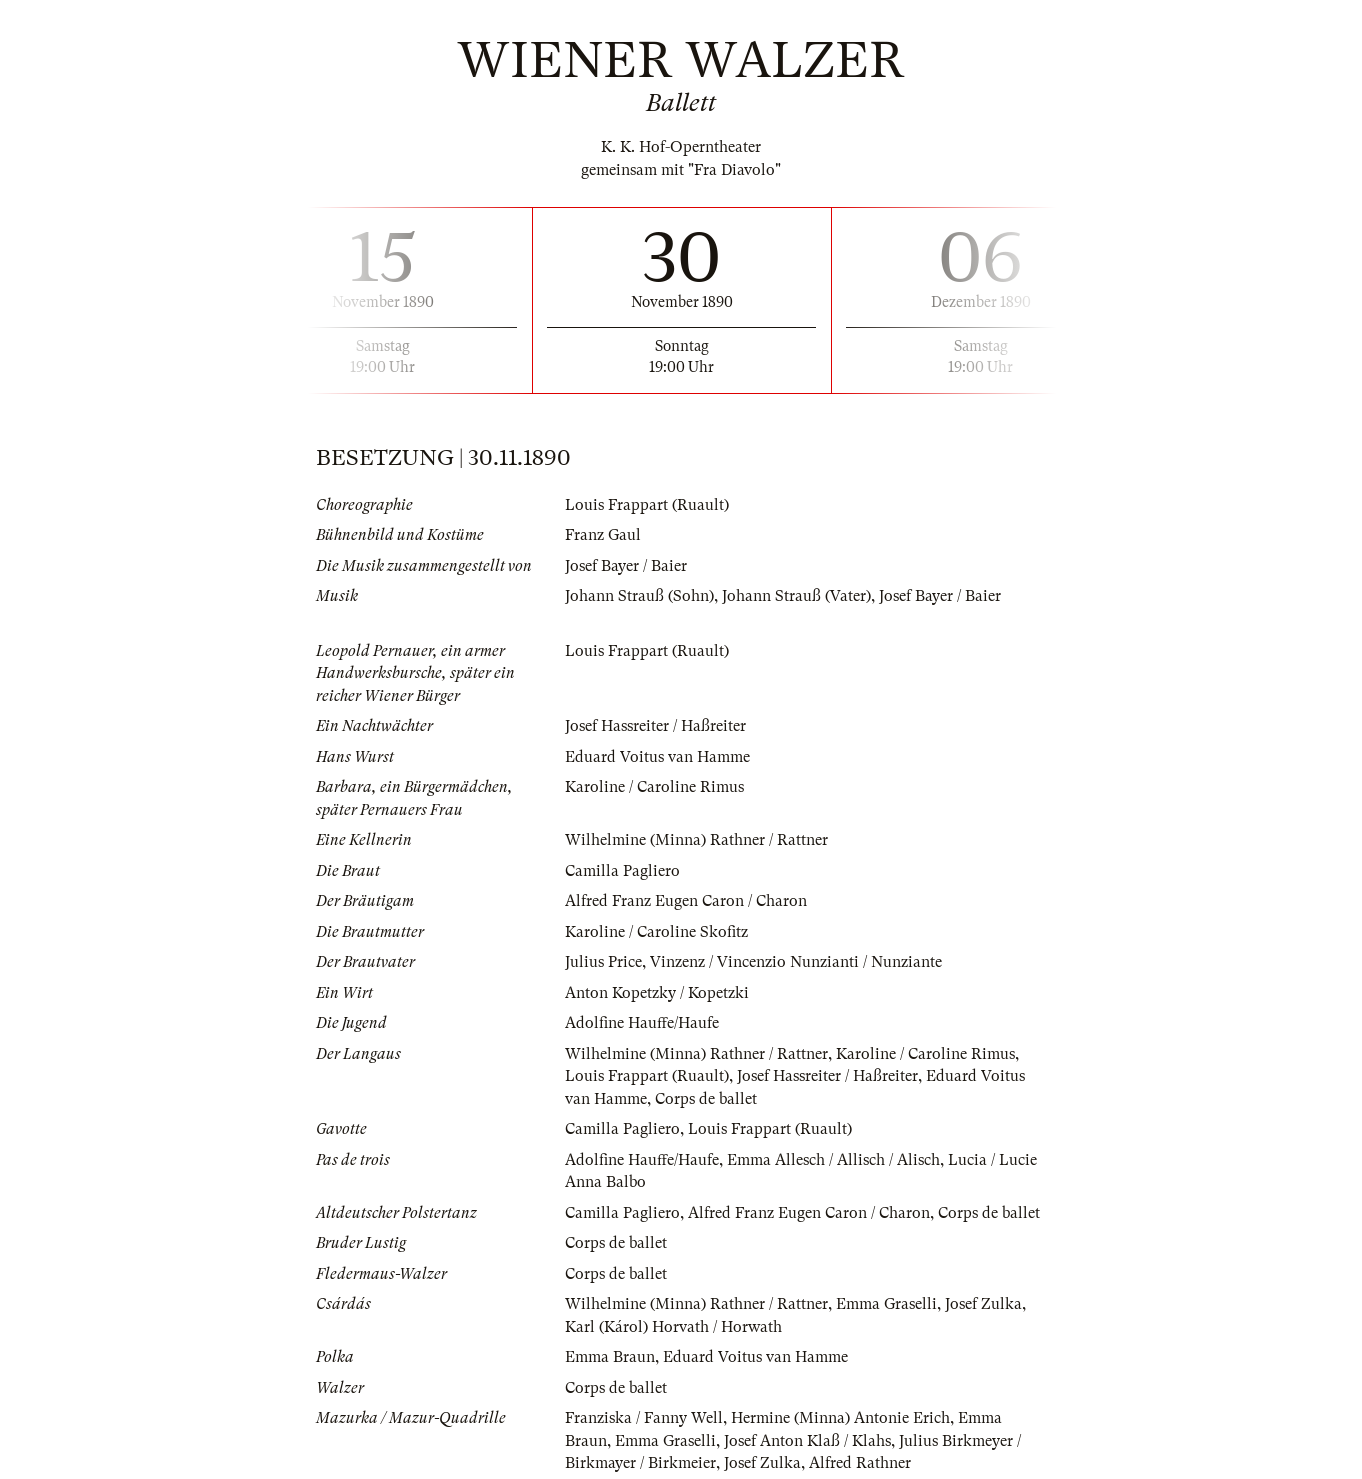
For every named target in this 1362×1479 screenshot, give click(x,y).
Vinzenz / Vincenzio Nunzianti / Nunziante (796, 962)
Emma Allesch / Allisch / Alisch (833, 1160)
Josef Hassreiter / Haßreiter (655, 726)
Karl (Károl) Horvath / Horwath (673, 1327)
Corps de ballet (706, 1099)
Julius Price (603, 962)
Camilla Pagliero (622, 871)
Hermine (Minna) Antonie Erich (840, 1418)
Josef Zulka (983, 1304)
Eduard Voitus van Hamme (657, 757)
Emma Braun (610, 1357)
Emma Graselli (886, 1304)
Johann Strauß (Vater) (796, 596)
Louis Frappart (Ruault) (647, 505)
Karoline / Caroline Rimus (654, 787)
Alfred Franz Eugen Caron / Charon (686, 901)
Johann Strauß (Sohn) (639, 596)
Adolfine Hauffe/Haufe (642, 1023)
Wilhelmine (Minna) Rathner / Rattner (696, 840)
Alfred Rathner (860, 1463)
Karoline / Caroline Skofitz (656, 932)
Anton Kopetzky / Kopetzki (657, 993)
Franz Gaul (603, 535)
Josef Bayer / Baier (626, 566)
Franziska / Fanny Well (644, 1418)
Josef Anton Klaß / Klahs (807, 1441)
